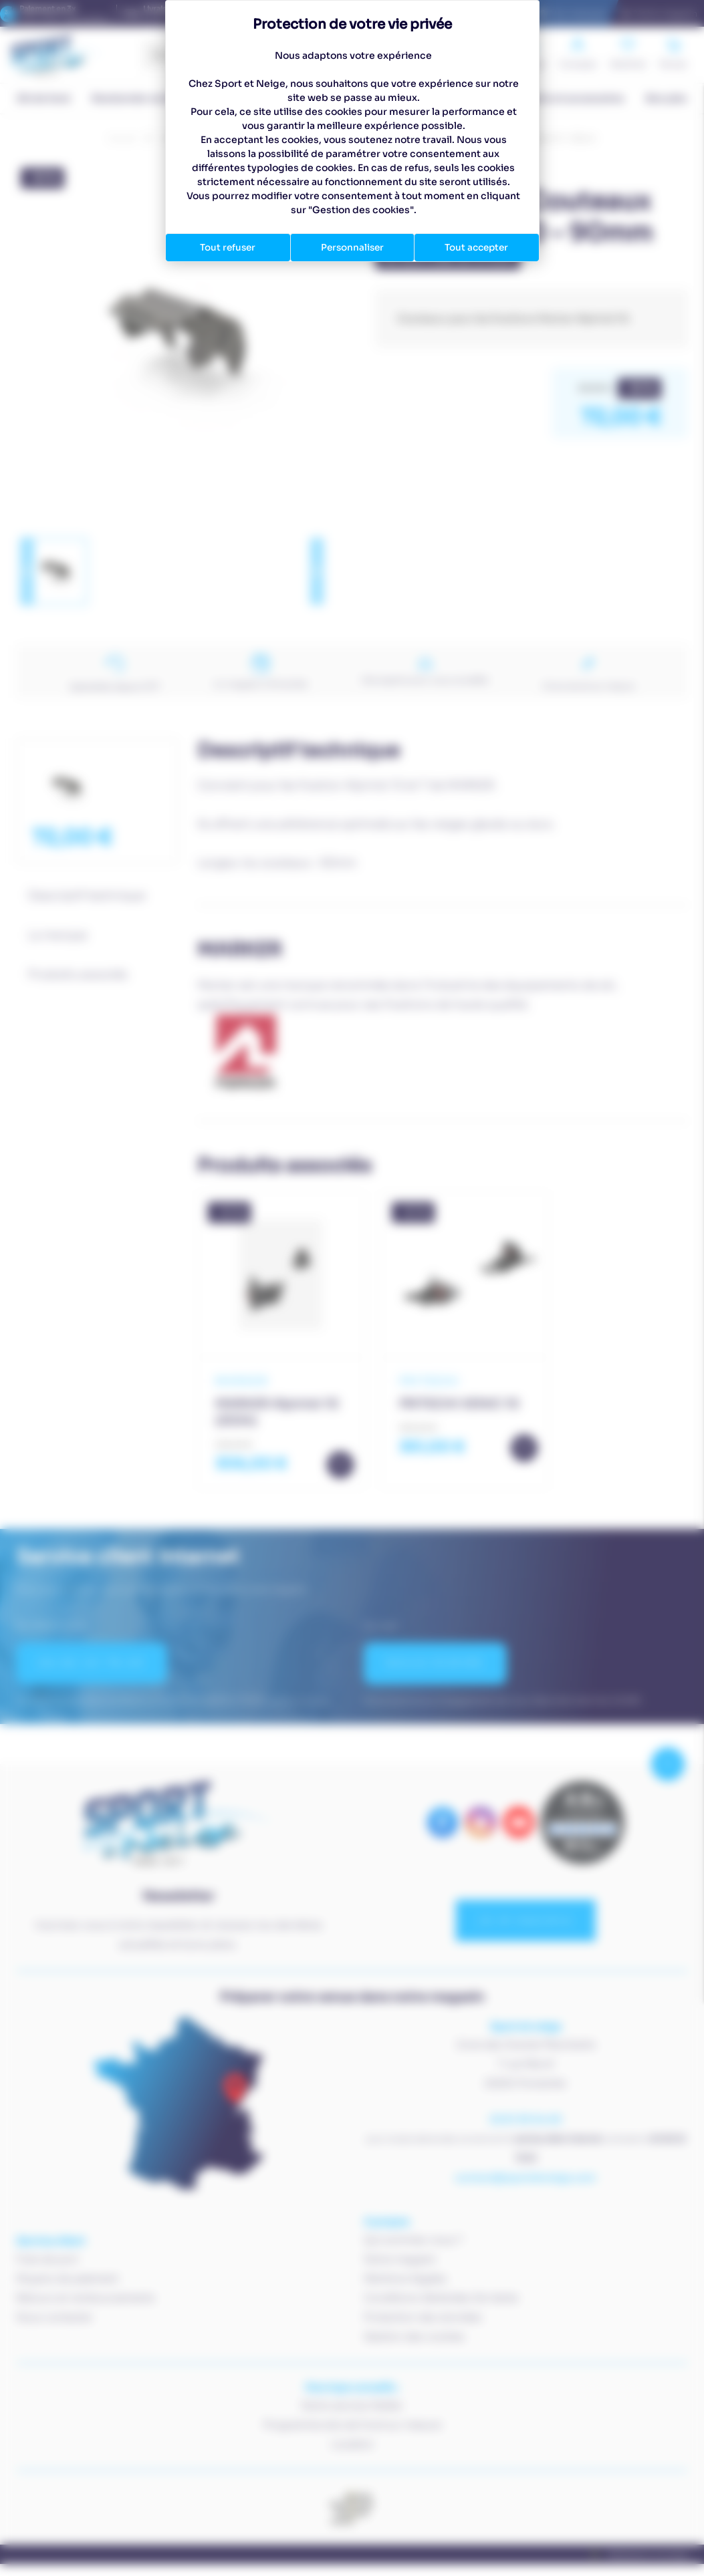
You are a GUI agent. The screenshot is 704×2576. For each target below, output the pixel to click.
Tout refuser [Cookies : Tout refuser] (228, 247)
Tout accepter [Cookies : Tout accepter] (476, 247)
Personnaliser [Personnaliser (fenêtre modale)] (352, 247)
